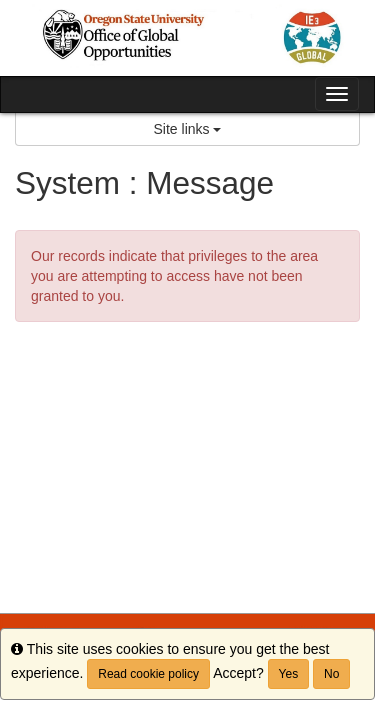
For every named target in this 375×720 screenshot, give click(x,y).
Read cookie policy (148, 674)
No (331, 674)
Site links (188, 129)
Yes (289, 674)
